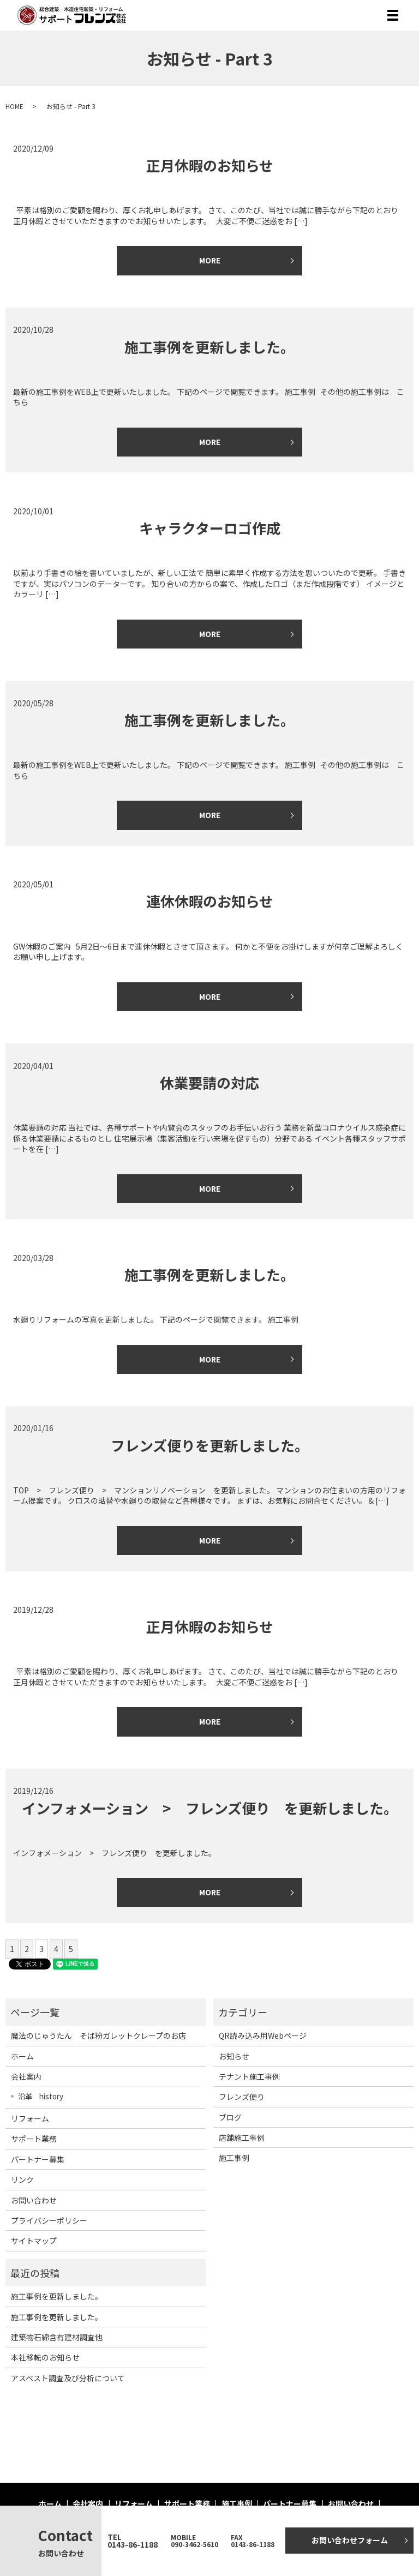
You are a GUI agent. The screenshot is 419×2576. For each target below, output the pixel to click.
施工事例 (234, 2157)
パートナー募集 (37, 2159)
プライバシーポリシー (49, 2220)
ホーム (22, 2056)
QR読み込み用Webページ (263, 2035)
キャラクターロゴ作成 (209, 528)
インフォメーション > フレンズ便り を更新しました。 (210, 1808)
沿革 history (40, 2096)
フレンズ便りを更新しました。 (210, 1445)
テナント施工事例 (249, 2076)
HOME (14, 106)
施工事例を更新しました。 (209, 347)
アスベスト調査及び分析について (68, 2378)
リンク (22, 2179)
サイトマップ (34, 2240)
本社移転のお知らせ (45, 2357)
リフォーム (30, 2118)
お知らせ (234, 2056)
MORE (209, 260)
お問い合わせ (34, 2200)
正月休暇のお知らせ (209, 165)
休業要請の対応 (209, 1082)
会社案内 (26, 2076)
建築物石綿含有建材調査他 (57, 2337)
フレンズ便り (242, 2096)
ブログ (230, 2117)
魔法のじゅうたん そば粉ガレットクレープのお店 (98, 2035)
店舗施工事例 (242, 2137)
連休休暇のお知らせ (209, 901)
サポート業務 (34, 2138)
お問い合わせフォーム (350, 2540)
